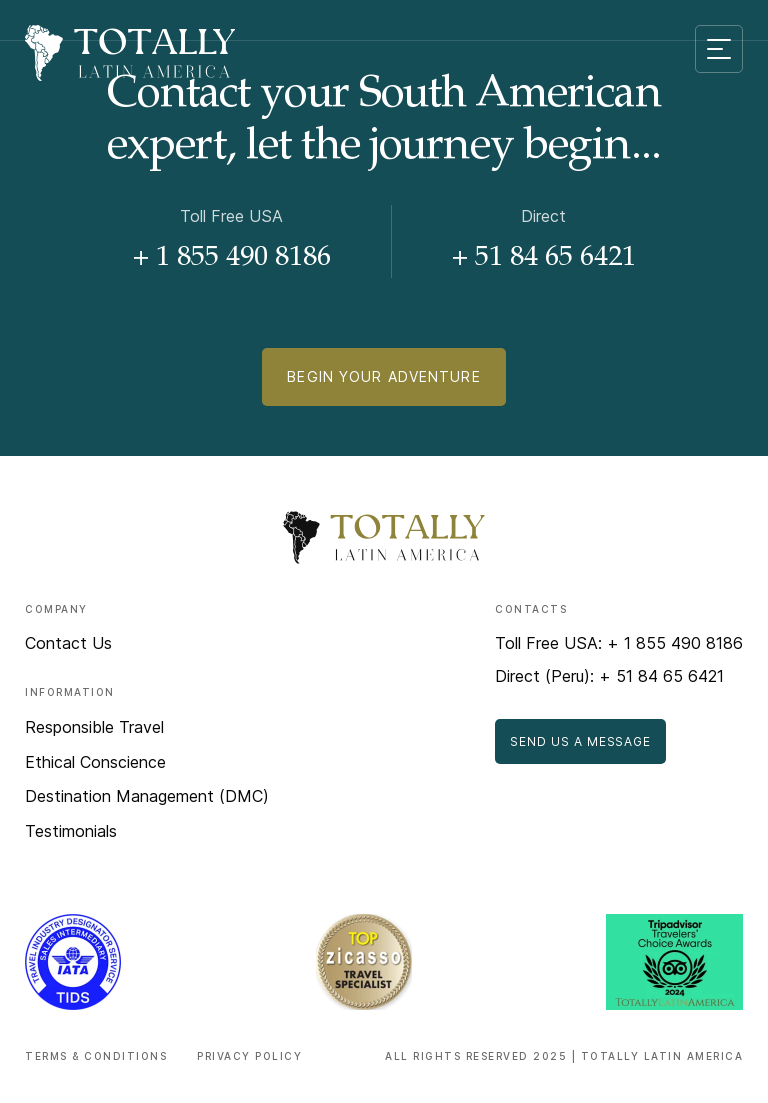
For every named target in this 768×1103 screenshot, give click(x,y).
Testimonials (71, 831)
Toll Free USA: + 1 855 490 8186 (619, 643)
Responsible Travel (94, 727)
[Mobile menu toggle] (719, 49)
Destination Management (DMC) (147, 796)
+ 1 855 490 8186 (232, 259)
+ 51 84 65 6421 (544, 259)
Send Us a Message (580, 741)
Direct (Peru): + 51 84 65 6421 (609, 676)
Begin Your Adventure (383, 376)
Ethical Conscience (95, 762)
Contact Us (68, 643)
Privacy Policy (249, 1056)
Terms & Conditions (96, 1056)
